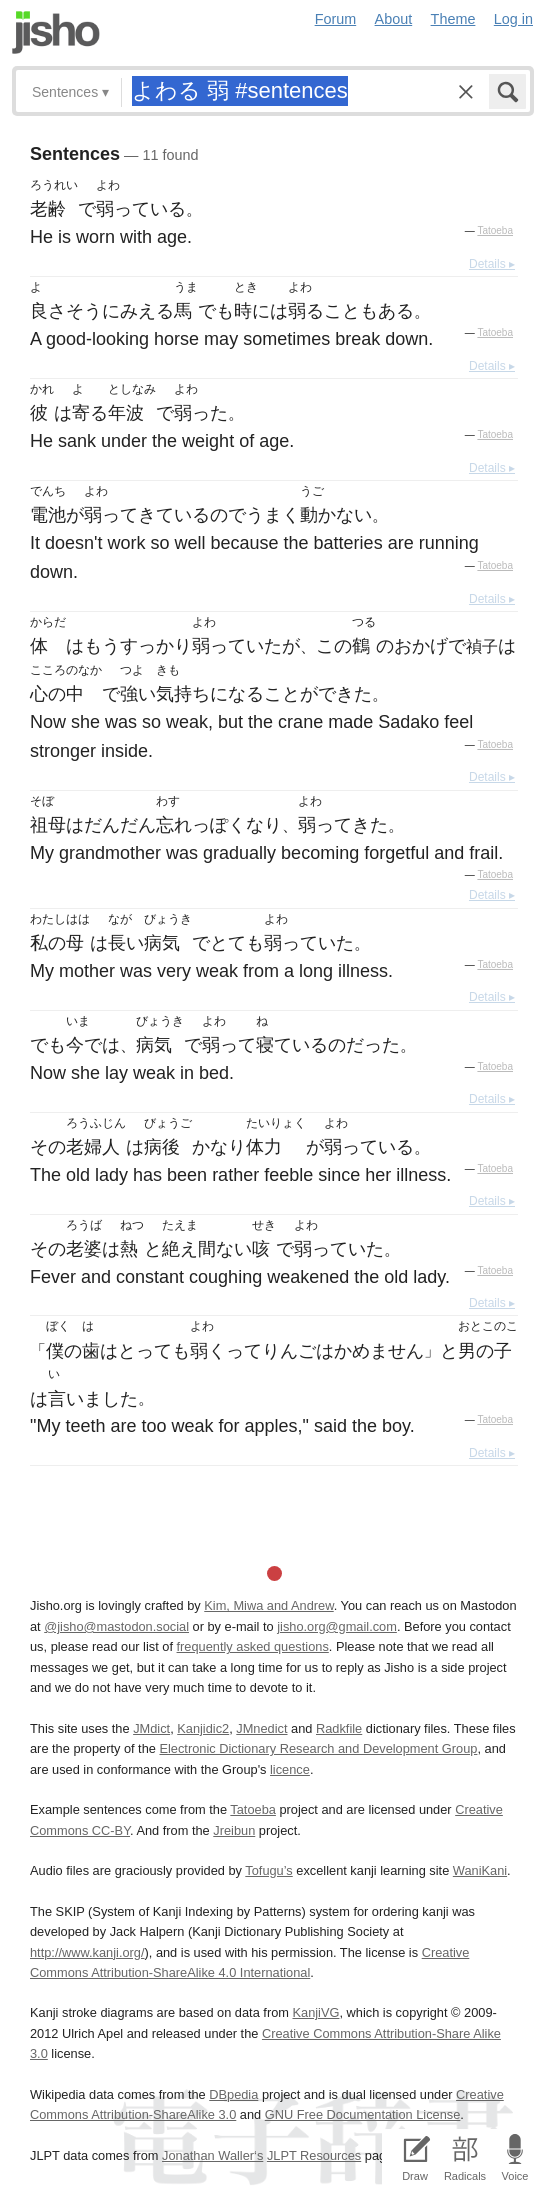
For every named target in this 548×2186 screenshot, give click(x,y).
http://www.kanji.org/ (87, 1952)
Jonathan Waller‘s (212, 2155)
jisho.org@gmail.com (337, 1626)
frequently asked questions (253, 1646)
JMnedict (261, 1728)
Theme (453, 19)
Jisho (56, 32)
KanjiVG (315, 2012)
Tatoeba (495, 230)
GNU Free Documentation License (363, 2114)
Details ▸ (492, 264)
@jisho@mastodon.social (116, 1626)
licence (290, 1769)
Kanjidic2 (203, 1728)
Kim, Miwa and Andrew (268, 1605)
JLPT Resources (314, 2155)
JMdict (151, 1728)
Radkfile (339, 1728)
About (394, 19)
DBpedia (233, 2094)
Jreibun (234, 1830)
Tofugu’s (268, 1870)
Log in (513, 19)
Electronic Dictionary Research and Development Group (318, 1748)
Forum (336, 19)
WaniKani (480, 1870)
